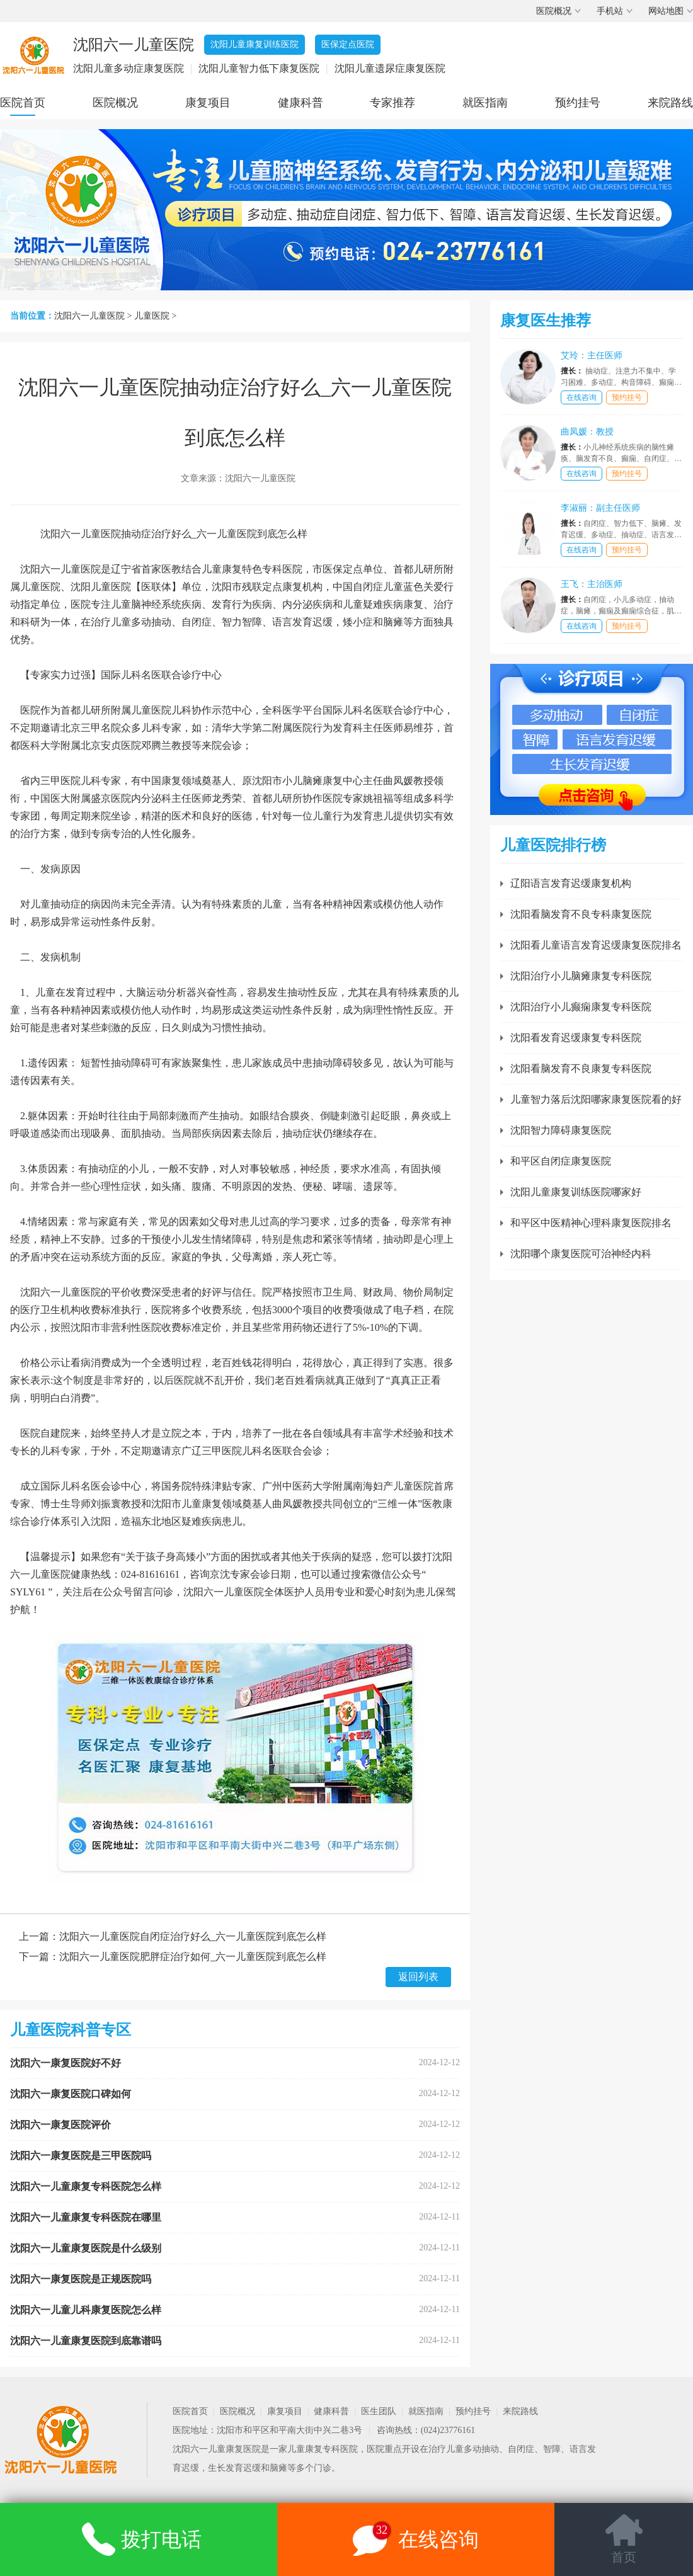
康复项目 (208, 102)
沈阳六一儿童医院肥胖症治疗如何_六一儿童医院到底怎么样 (192, 1956)
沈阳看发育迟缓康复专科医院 (575, 1037)
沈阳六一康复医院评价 (60, 2124)
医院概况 (553, 11)
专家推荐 (392, 102)
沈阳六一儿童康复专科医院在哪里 (85, 2217)
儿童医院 (151, 316)
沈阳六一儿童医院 (89, 316)
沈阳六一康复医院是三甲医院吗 (80, 2155)
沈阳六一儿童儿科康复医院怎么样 (85, 2310)
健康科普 (300, 102)
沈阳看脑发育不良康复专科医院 (580, 1068)
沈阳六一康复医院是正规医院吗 (80, 2279)
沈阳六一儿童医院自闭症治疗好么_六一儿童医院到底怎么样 (192, 1936)
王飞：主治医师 (591, 584)
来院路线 (670, 102)
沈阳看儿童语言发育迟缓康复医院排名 (596, 945)
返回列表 (418, 1976)
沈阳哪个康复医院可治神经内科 (580, 1253)
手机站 (610, 11)
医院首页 (22, 102)
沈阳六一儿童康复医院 (217, 2449)
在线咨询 (581, 397)
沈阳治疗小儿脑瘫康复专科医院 (580, 976)
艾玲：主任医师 (591, 355)
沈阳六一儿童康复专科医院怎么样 (85, 2186)
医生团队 (378, 2411)
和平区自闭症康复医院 (560, 1161)
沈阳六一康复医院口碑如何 (70, 2094)
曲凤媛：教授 (587, 431)
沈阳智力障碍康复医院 (560, 1130)
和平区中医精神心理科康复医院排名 (591, 1222)
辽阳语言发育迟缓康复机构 (570, 883)
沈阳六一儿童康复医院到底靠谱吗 (85, 2340)
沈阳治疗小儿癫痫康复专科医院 (580, 1006)
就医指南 (485, 102)
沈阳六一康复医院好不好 (65, 2063)
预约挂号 (577, 102)
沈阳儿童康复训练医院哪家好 (575, 1192)
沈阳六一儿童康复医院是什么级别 (85, 2248)
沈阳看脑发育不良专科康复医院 (580, 914)
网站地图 (666, 11)
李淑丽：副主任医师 (600, 508)
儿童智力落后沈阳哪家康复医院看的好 (596, 1099)
